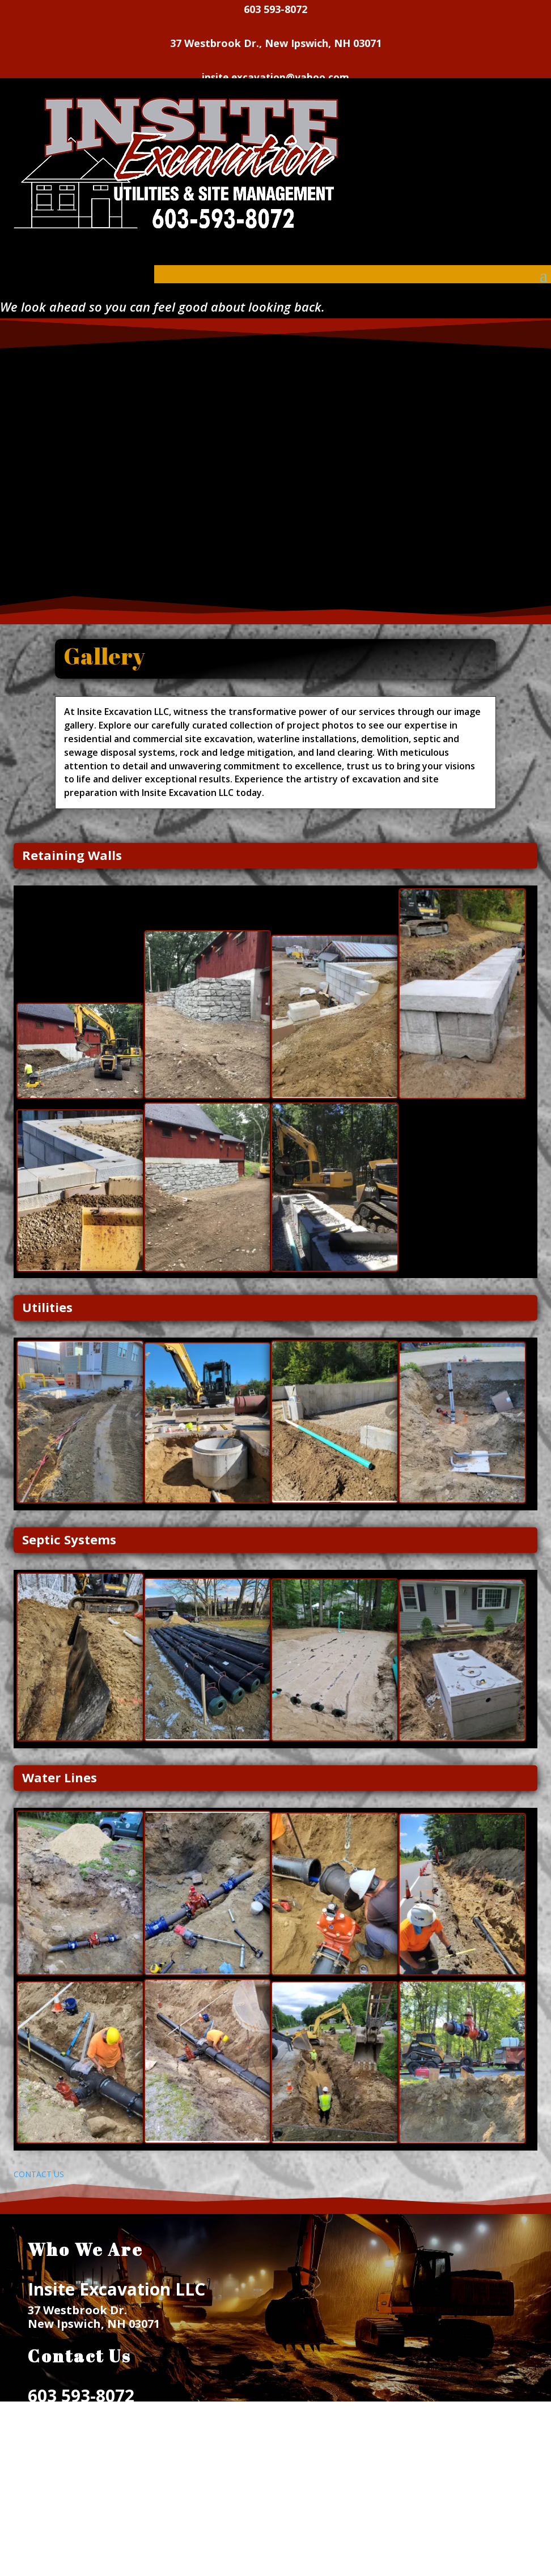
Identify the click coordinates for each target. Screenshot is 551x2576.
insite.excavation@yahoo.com (116, 2416)
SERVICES (53, 2524)
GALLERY (53, 2538)
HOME (45, 2511)
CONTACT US (39, 2174)
